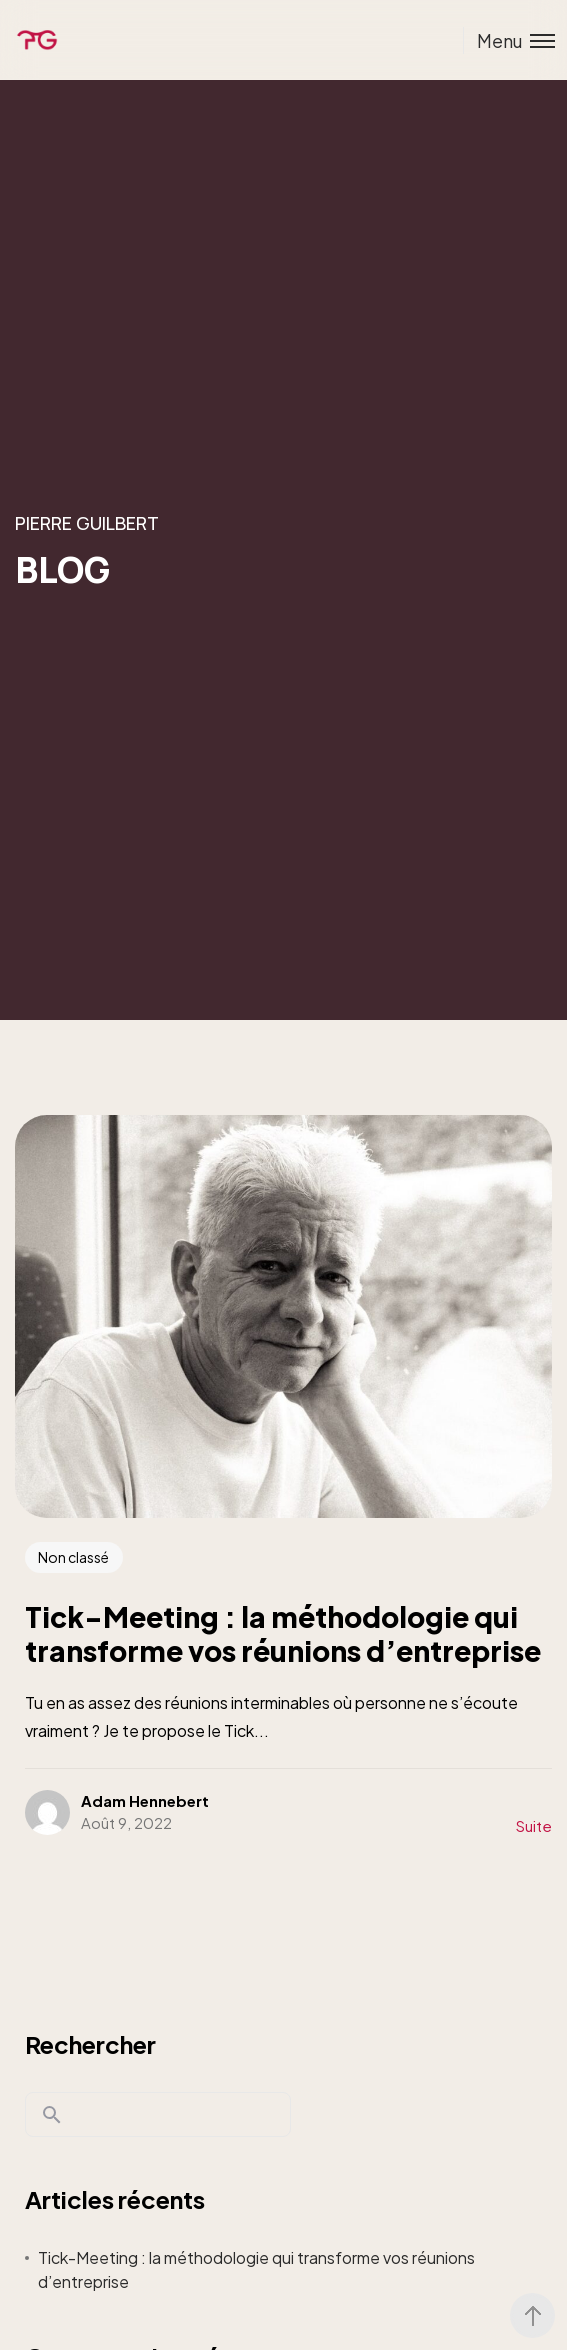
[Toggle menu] (509, 40)
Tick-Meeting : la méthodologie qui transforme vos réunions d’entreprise (256, 2269)
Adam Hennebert (145, 1800)
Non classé (73, 1557)
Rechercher (90, 2044)
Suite (534, 1825)
